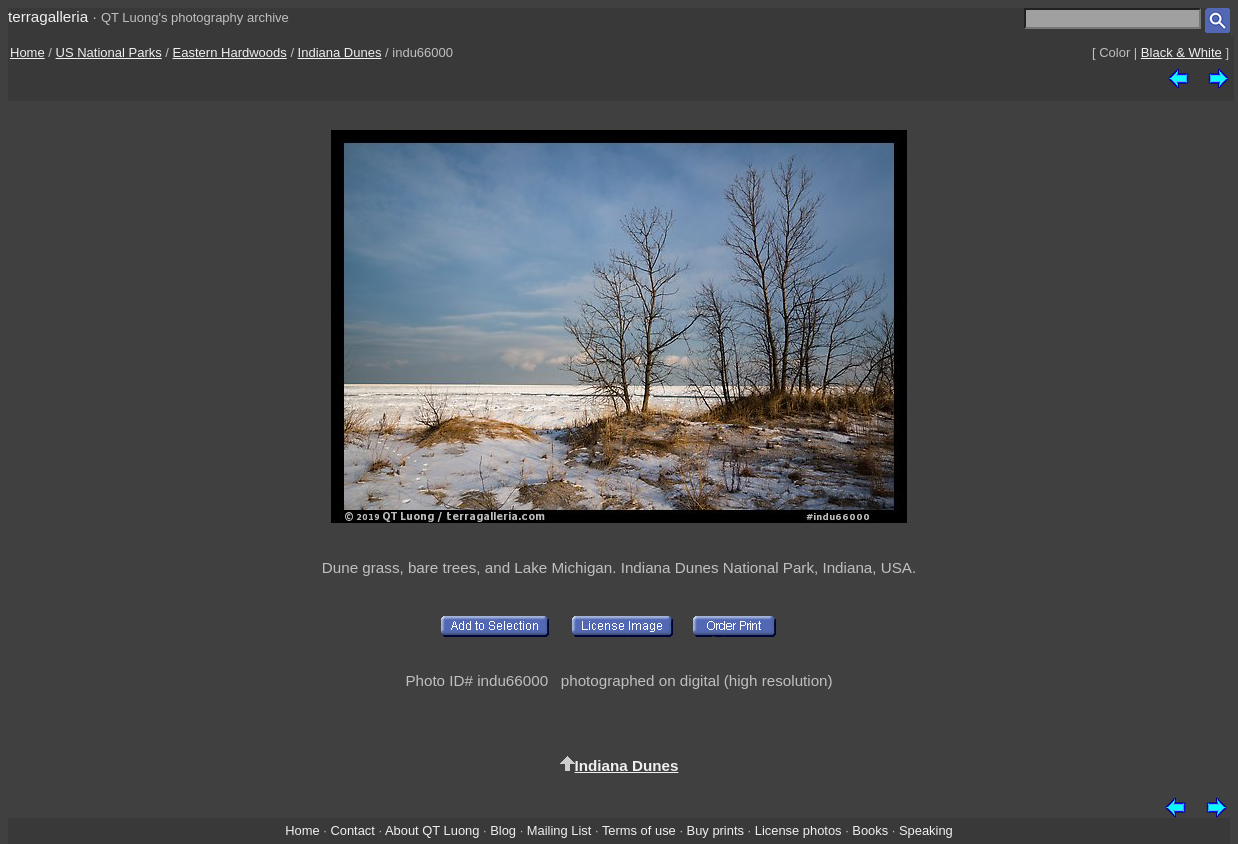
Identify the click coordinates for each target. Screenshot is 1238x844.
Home (27, 52)
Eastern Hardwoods (230, 52)
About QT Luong (432, 830)
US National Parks (109, 52)
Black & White (1181, 52)
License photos (798, 830)
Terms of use (639, 830)
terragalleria (48, 16)
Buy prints (715, 830)
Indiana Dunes (340, 52)
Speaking (926, 830)
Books (870, 830)
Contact (352, 830)
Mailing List (559, 830)
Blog (503, 830)
